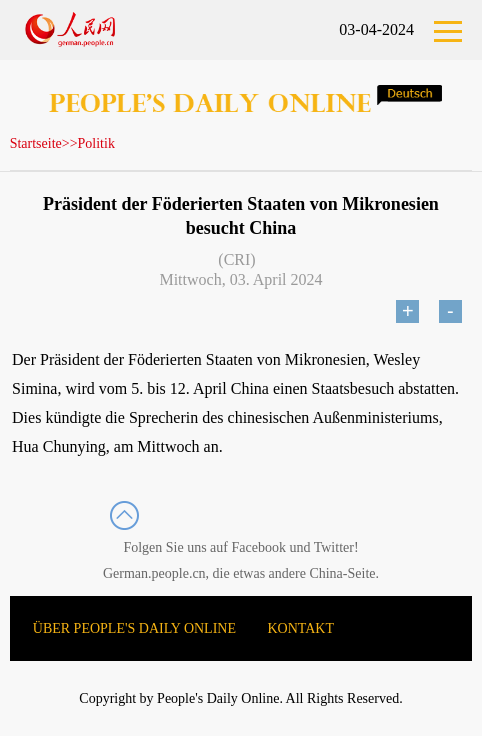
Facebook (259, 547)
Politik (96, 143)
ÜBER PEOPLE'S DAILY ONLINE (134, 628)
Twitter (334, 547)
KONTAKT (301, 628)
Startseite (36, 143)
